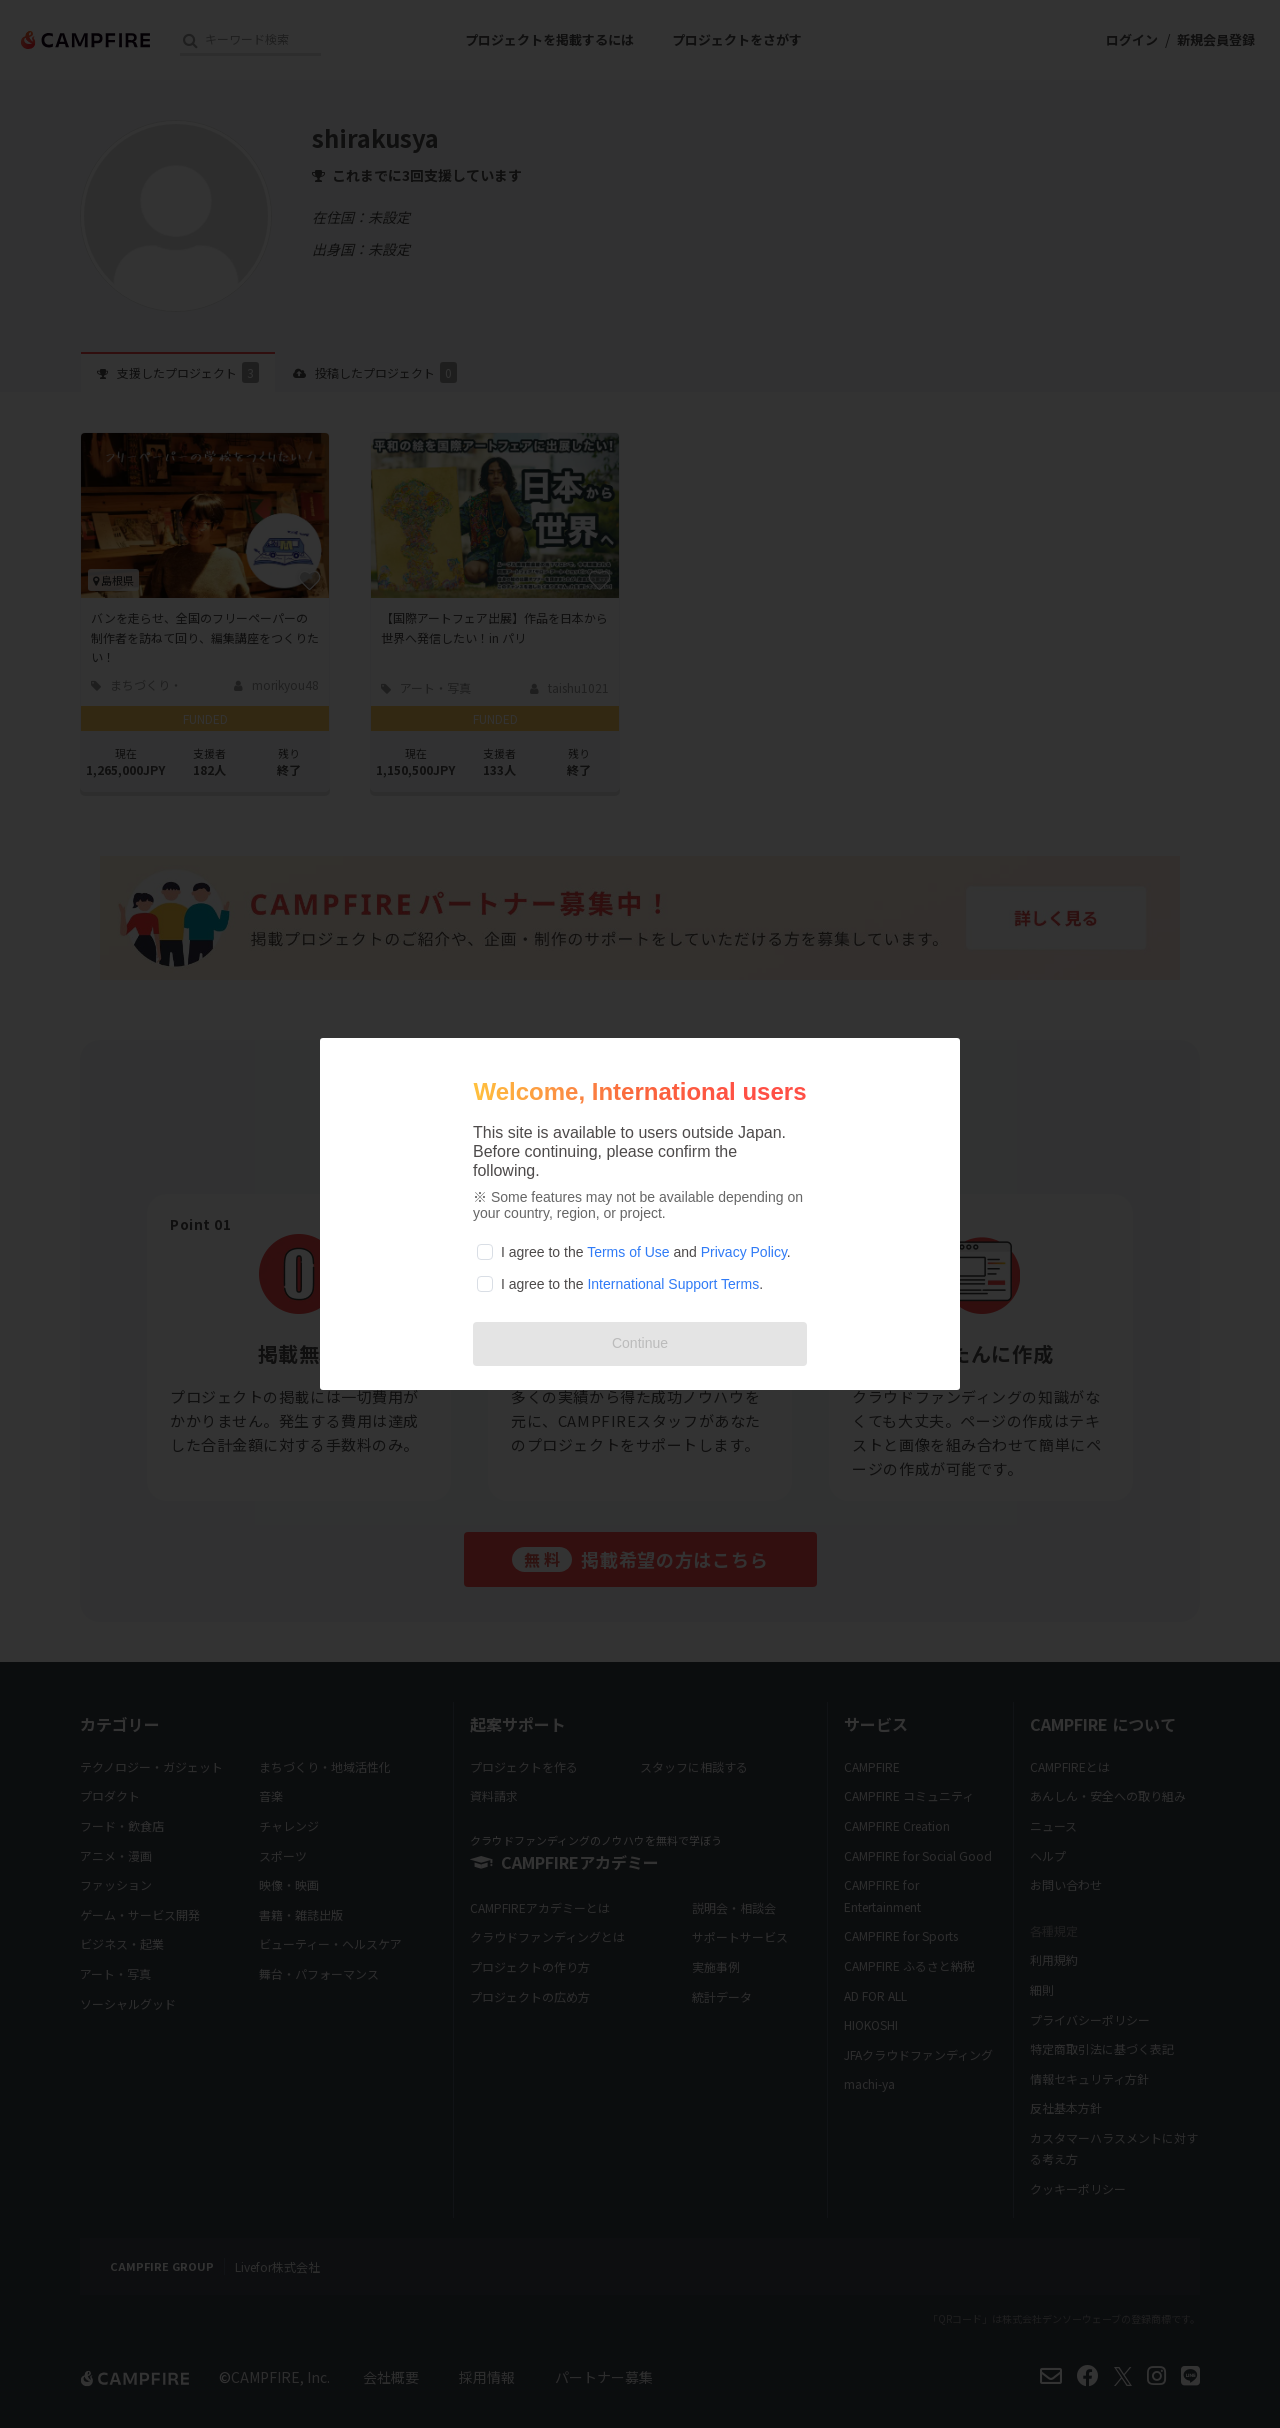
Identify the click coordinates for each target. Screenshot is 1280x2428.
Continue (640, 1343)
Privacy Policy (744, 1252)
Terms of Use (628, 1252)
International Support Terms (673, 1284)
